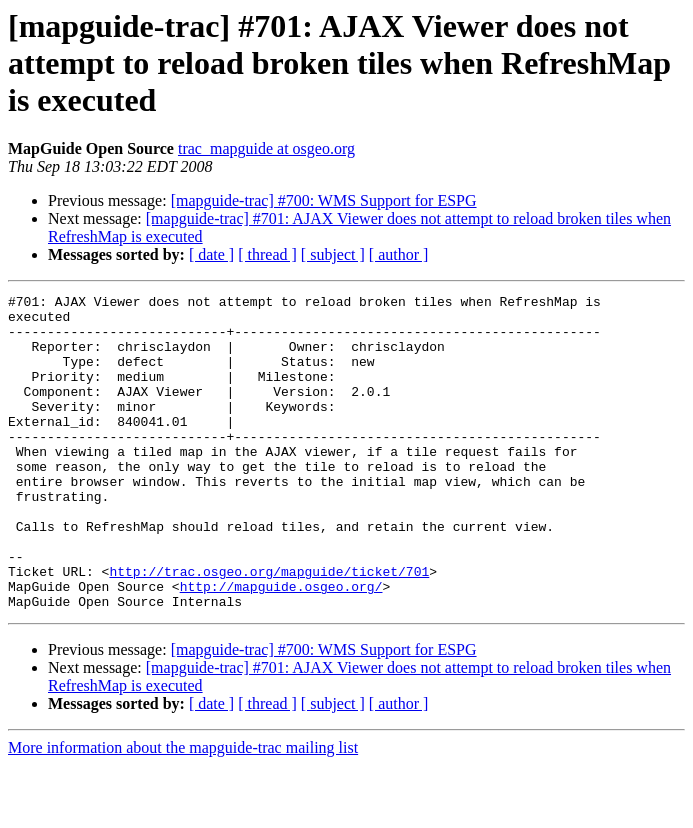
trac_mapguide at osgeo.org (266, 148)
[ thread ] (267, 254)
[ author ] (399, 254)
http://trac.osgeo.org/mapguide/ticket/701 (269, 628)
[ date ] (211, 254)
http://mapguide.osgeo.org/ (281, 646)
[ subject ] (333, 254)
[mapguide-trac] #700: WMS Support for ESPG (324, 200)
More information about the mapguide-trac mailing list (183, 810)
